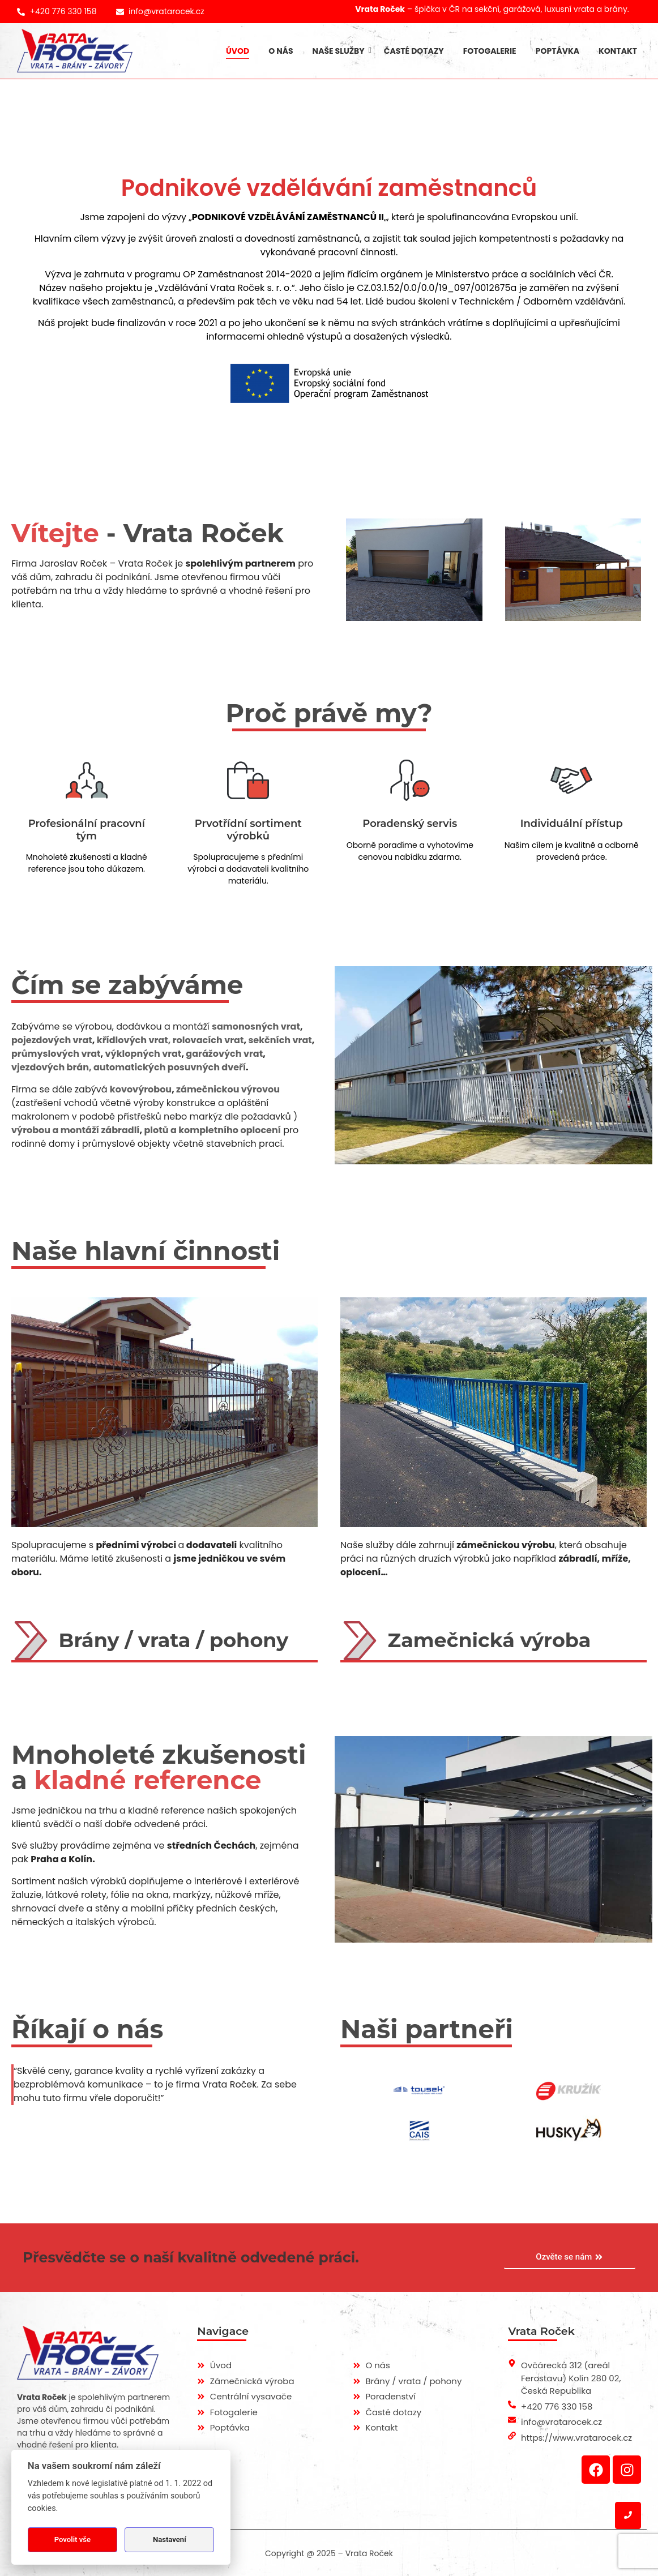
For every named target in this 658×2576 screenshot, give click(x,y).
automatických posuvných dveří (169, 1067)
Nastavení (169, 2539)
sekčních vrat (279, 1040)
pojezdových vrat (51, 1040)
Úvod (237, 51)
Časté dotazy (414, 51)
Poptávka (557, 51)
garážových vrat (224, 1053)
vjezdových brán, (51, 1067)
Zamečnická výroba (489, 1640)
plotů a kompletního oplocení (212, 1130)
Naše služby (341, 51)
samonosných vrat (256, 1026)
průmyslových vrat (56, 1053)
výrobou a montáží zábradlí (75, 1130)
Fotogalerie (489, 51)
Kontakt (618, 51)
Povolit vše (72, 2539)
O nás (280, 51)
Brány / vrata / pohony (174, 1640)
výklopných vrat (143, 1053)
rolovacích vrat (208, 1040)
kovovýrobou (141, 1089)
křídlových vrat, (133, 1040)
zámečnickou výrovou (228, 1089)
